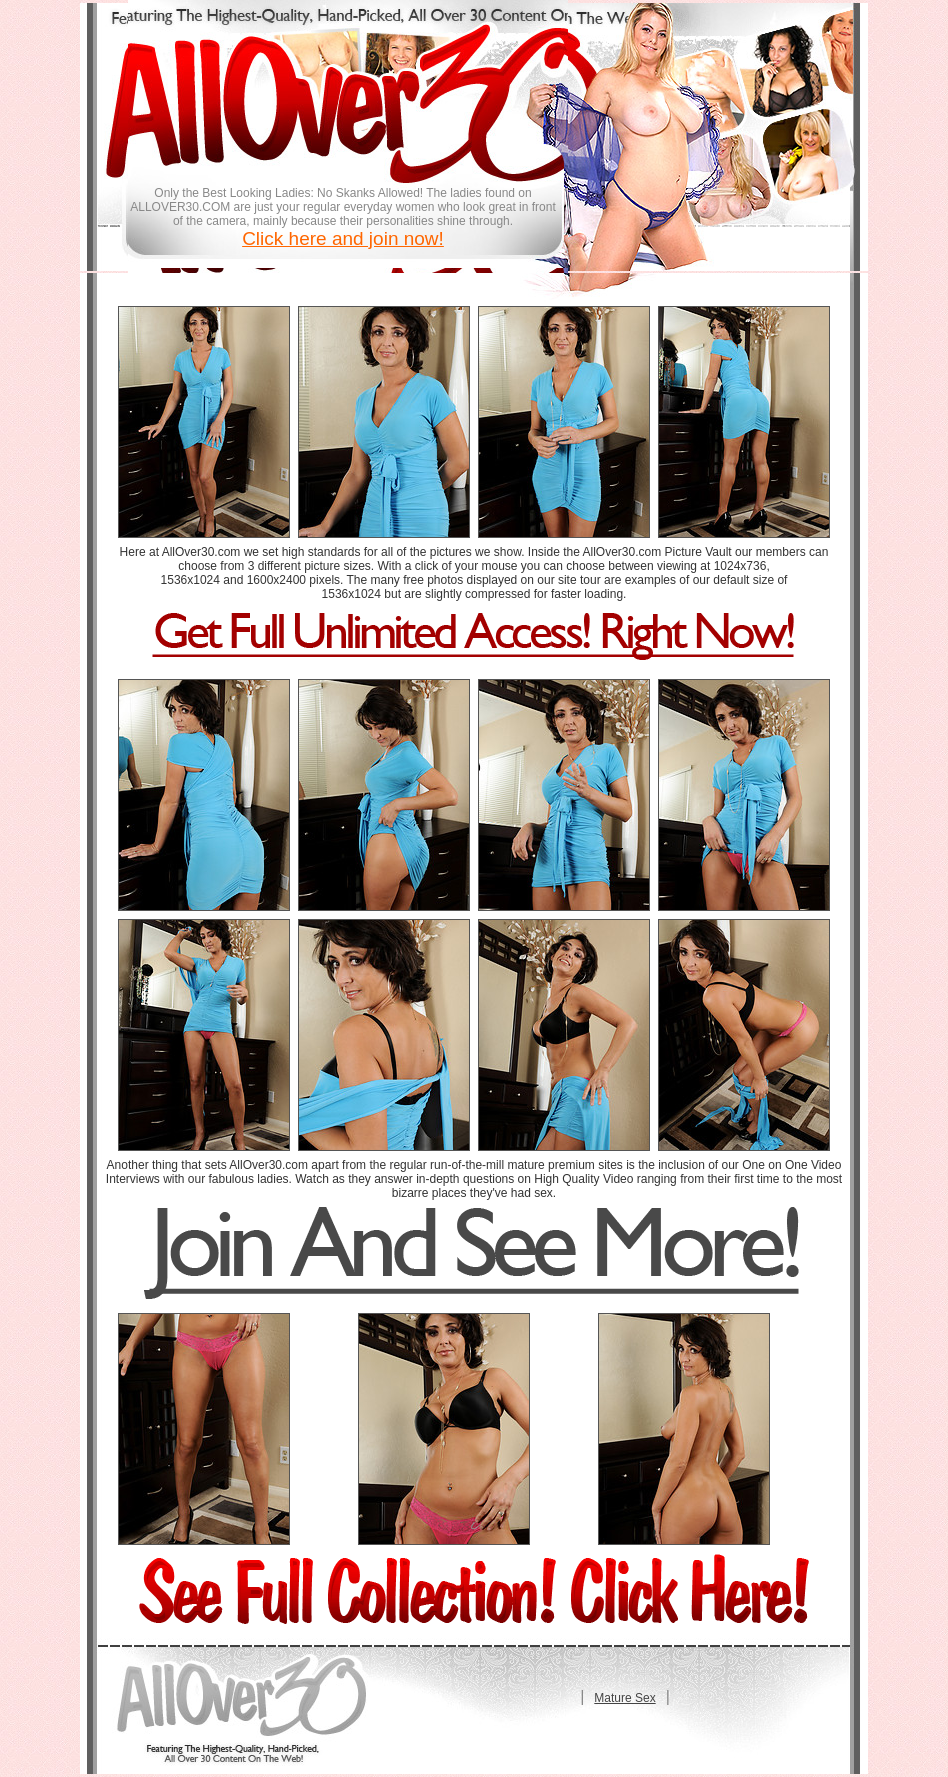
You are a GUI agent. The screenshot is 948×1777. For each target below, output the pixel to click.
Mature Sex (624, 1698)
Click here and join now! (343, 238)
